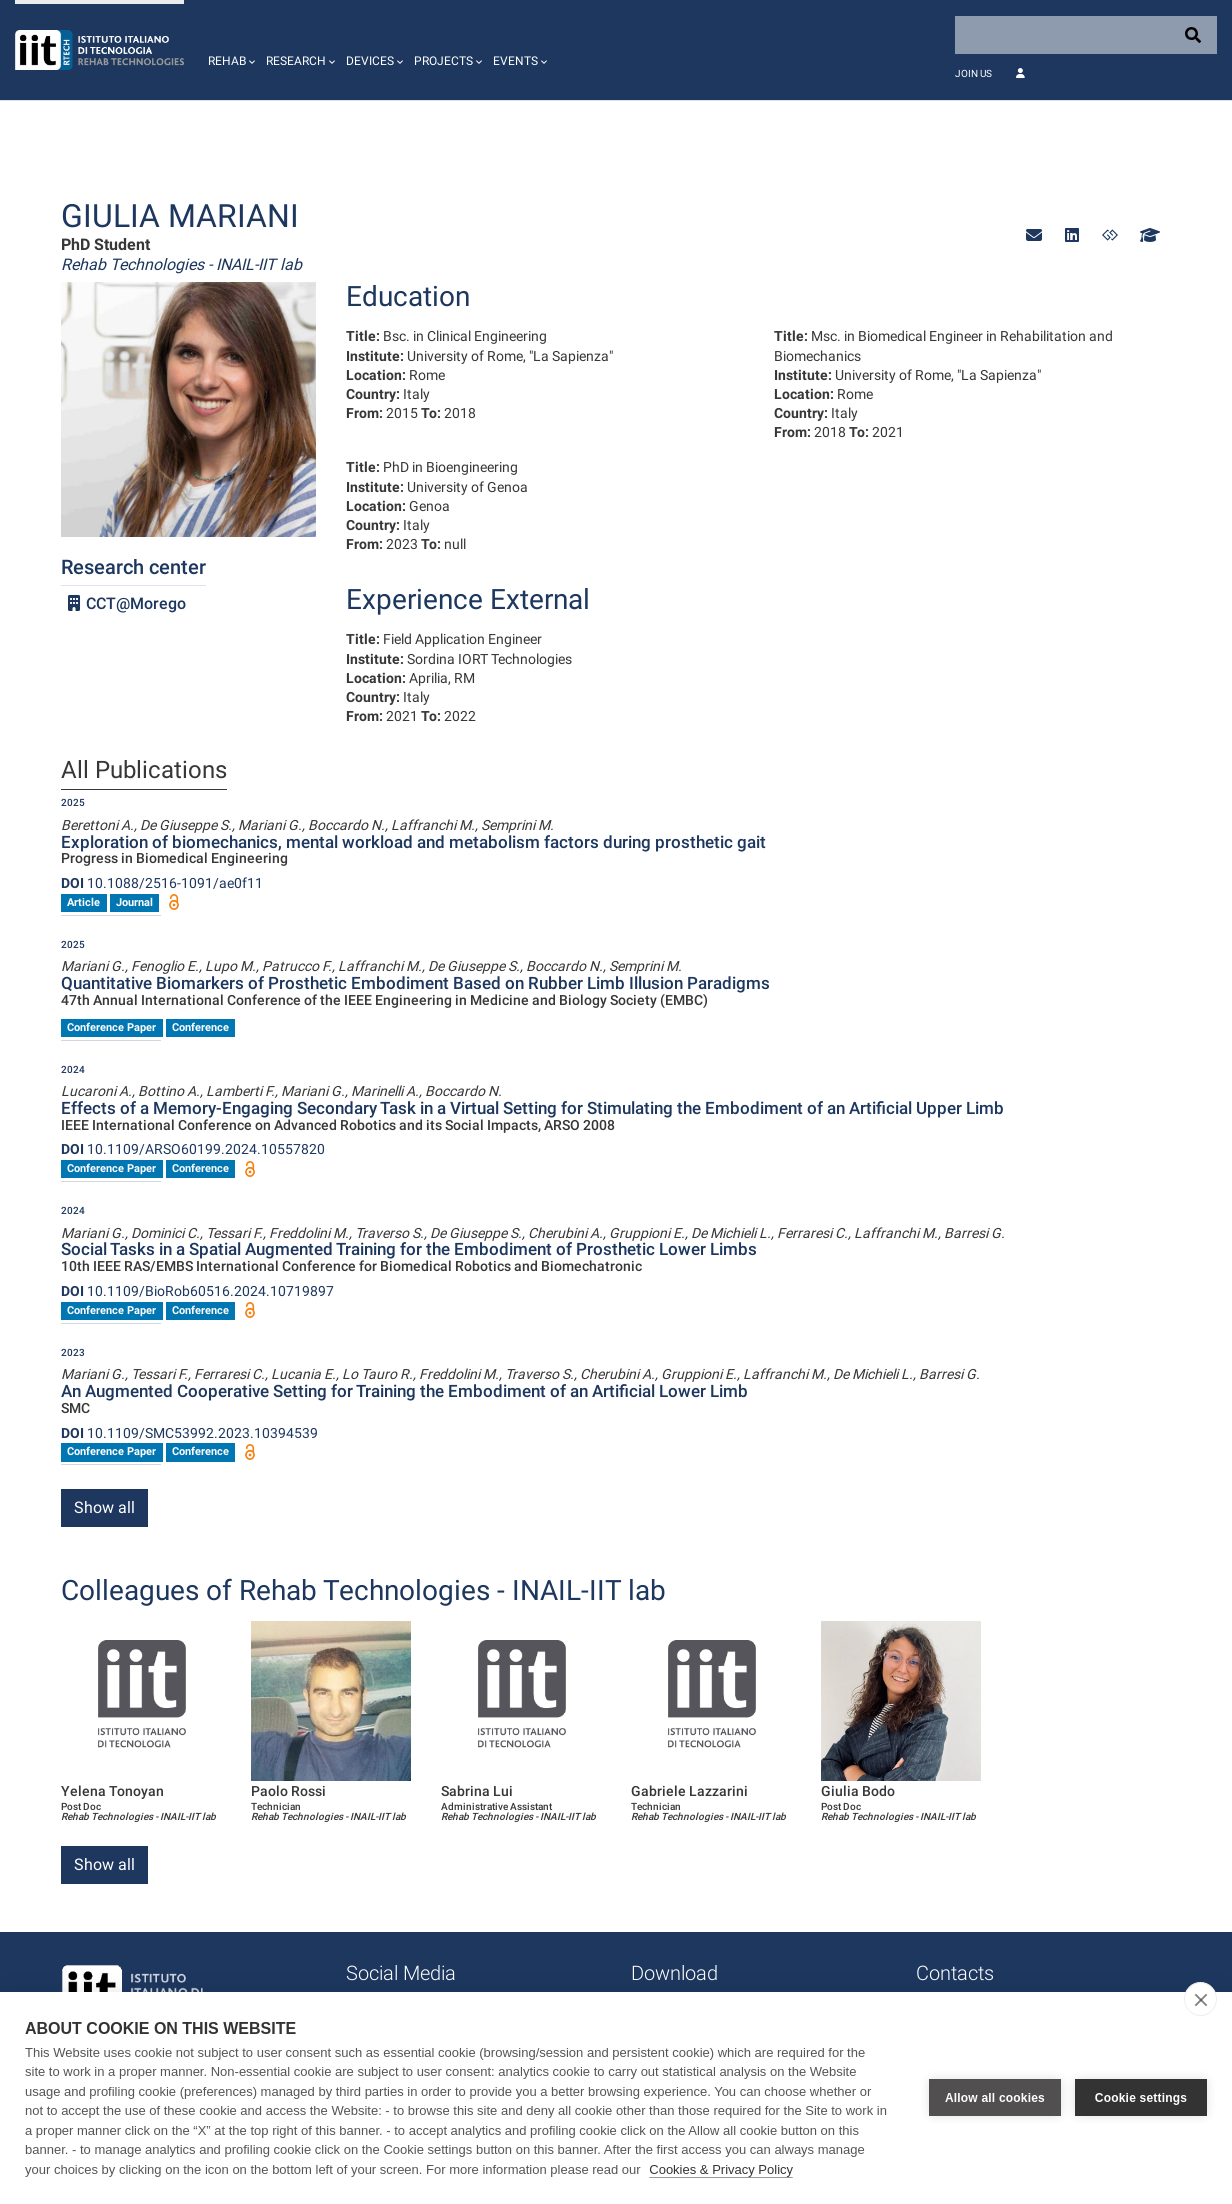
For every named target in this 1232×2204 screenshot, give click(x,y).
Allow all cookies (995, 2098)
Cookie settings (1141, 2098)
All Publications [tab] (144, 771)
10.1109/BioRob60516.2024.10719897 (197, 1291)
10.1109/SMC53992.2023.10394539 (189, 1433)
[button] (229, 50)
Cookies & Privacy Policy (721, 2169)
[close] (1200, 1999)
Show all (104, 1507)
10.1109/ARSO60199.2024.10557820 (193, 1149)
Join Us (973, 73)
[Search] (1086, 35)
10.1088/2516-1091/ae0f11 (162, 883)
